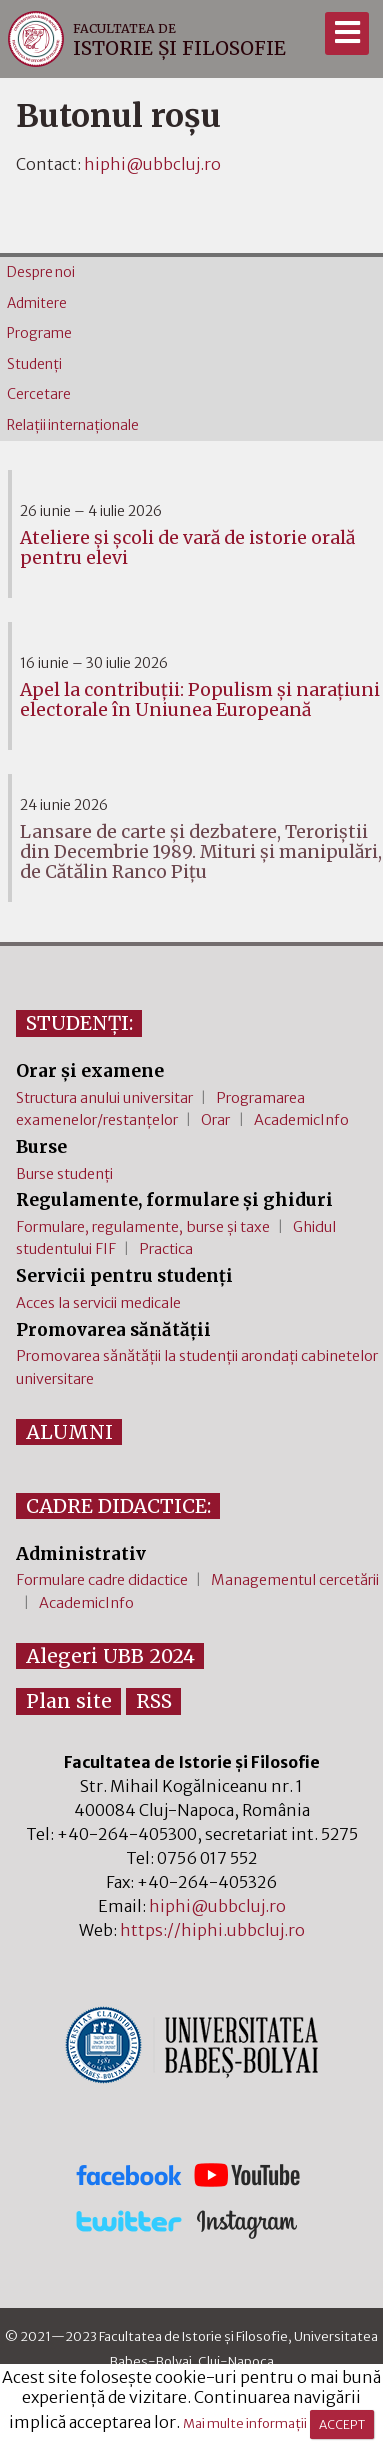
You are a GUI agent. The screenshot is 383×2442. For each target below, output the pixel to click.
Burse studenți (64, 1174)
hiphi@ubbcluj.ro (152, 164)
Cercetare (39, 394)
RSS (154, 1701)
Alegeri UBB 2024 (110, 1656)
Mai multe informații (245, 2424)
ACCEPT (342, 2424)
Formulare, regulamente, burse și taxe (143, 1227)
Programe (39, 333)
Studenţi (34, 364)
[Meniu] (346, 33)
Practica (166, 1249)
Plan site (69, 1701)
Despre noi (41, 272)
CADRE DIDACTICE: (118, 1506)
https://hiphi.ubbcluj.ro (212, 1930)
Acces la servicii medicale (98, 1303)
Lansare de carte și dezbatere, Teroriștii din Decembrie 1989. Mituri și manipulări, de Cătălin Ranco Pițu (201, 852)
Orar (215, 1120)
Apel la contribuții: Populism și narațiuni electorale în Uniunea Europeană (200, 700)
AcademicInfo (301, 1120)
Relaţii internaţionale (73, 425)
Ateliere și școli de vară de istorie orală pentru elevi (187, 548)
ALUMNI (69, 1432)
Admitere (37, 303)
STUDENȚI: (79, 1023)
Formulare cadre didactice (102, 1580)
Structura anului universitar (104, 1098)
